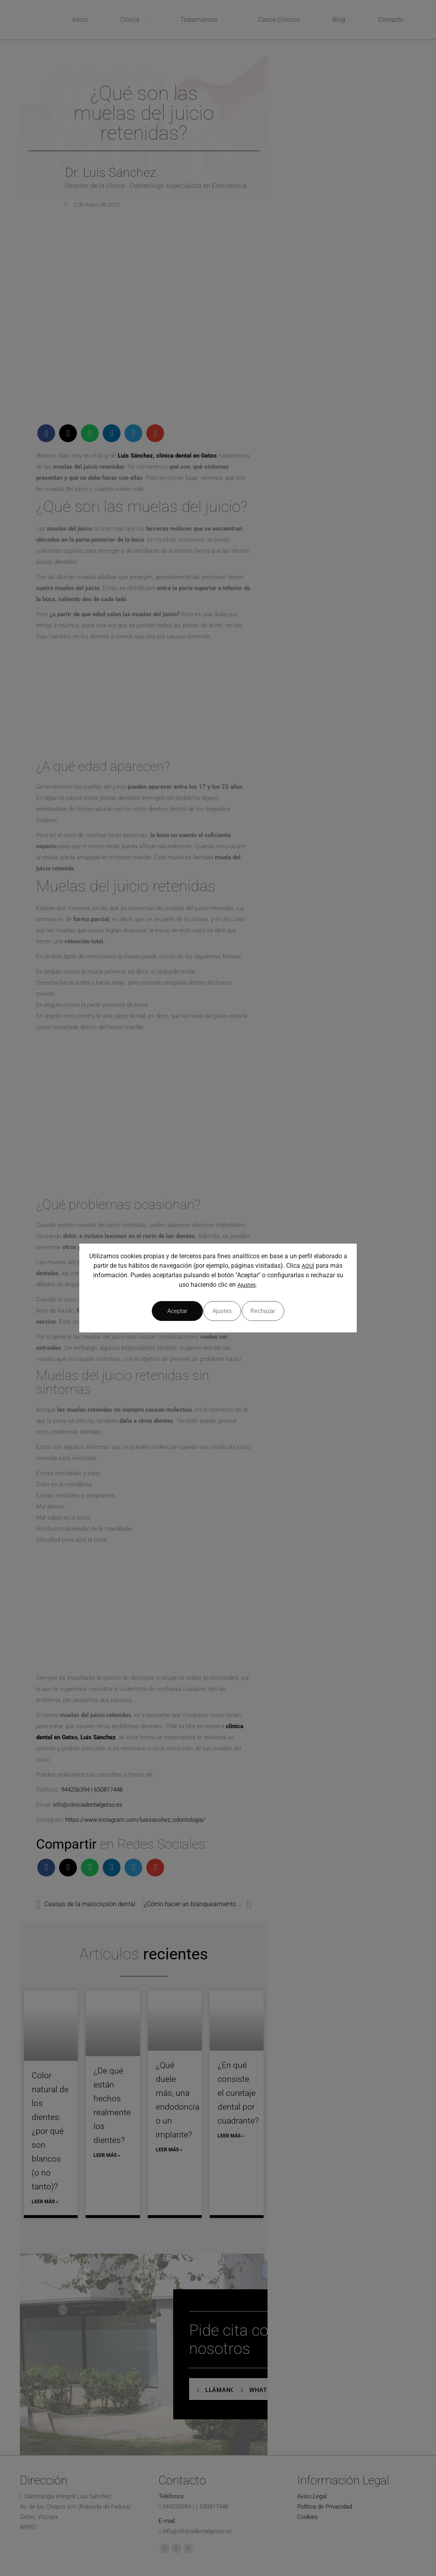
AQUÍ (308, 1269)
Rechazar (218, 1311)
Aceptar (285, 1311)
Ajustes (246, 1288)
